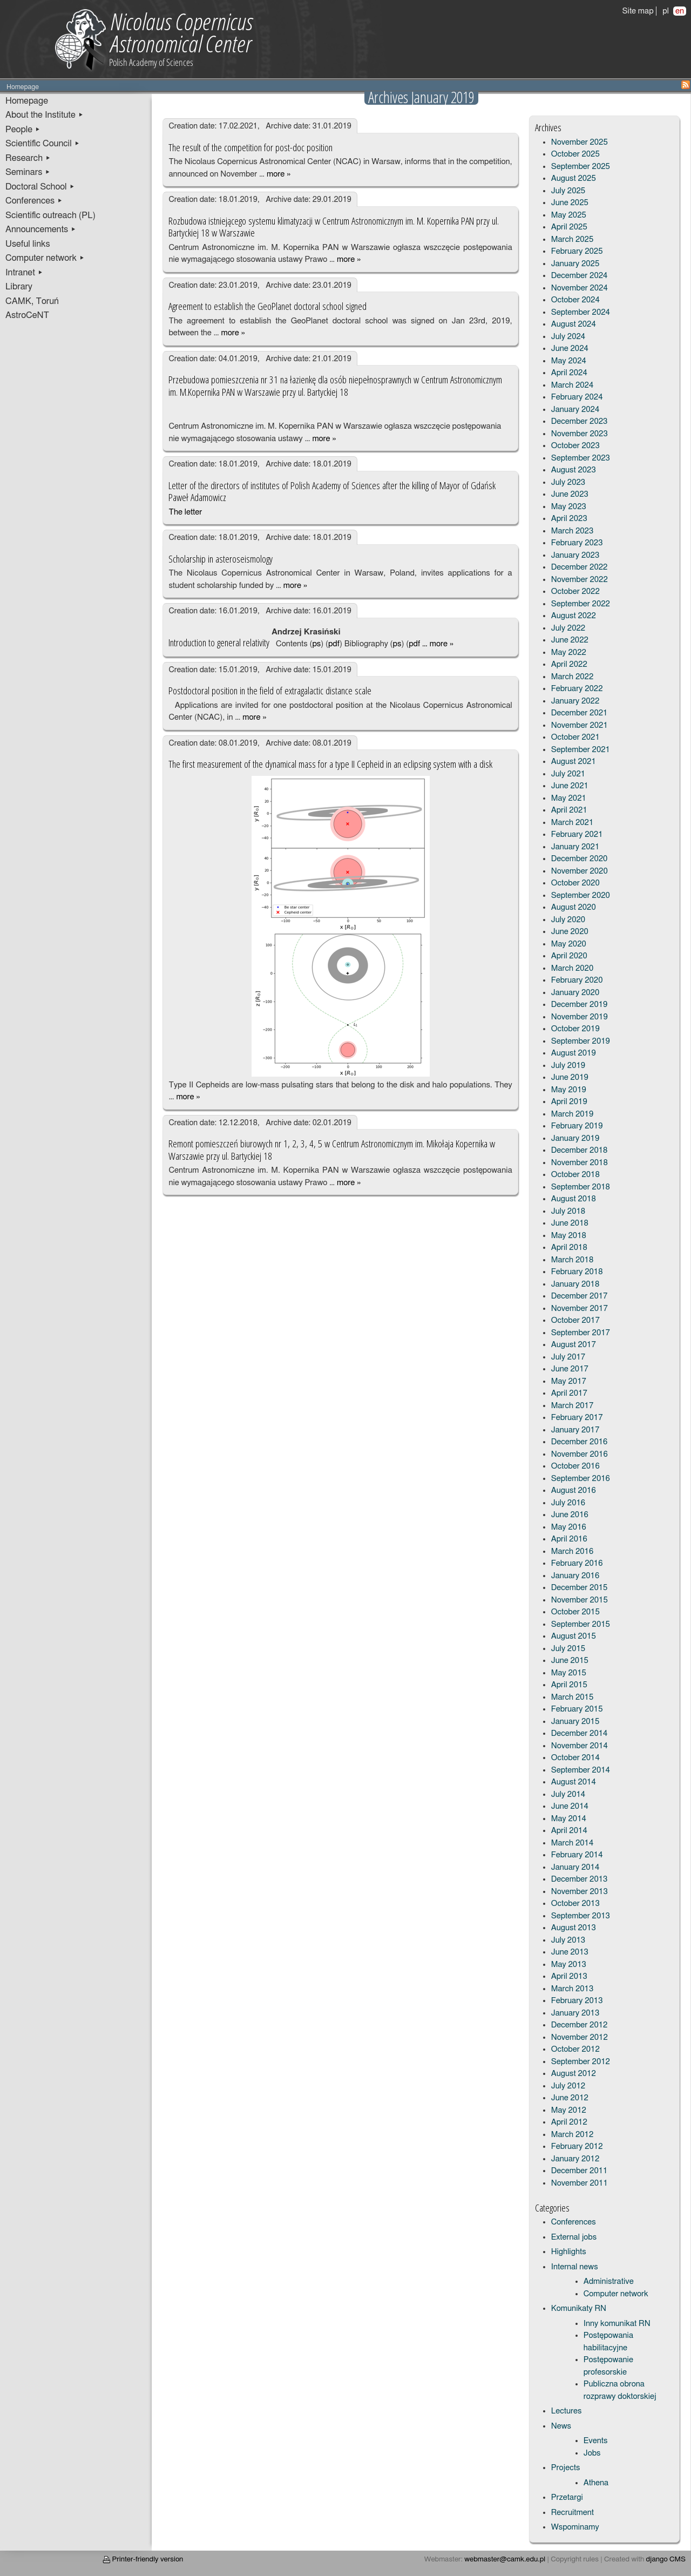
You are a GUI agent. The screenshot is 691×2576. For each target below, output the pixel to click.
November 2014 (579, 1746)
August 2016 (573, 1490)
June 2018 (569, 1223)
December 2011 (579, 2171)
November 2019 (579, 1017)
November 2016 (579, 1454)
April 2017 (569, 1393)
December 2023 (579, 421)
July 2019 (568, 1065)
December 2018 (579, 1150)
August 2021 (573, 762)
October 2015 (575, 1612)
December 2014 (579, 1733)
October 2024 (575, 300)
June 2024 (569, 348)
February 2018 (577, 1272)
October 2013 (575, 1903)
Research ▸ (28, 158)
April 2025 (569, 227)
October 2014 (575, 1758)
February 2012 (577, 2146)
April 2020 (569, 956)
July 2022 (568, 628)
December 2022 (579, 567)
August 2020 (573, 907)
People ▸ (22, 129)
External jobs (574, 2237)
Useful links (27, 244)
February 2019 (577, 1126)
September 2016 (580, 1479)
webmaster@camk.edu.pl (504, 2559)
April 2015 (569, 1685)
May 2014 (568, 1819)
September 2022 (580, 604)
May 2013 (568, 1964)
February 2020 (577, 980)
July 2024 (568, 337)
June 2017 (569, 1369)
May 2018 (568, 1236)
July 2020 (568, 920)
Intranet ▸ (24, 272)
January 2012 (575, 2159)
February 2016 (577, 1563)
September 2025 (580, 167)
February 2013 (577, 2001)
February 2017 (577, 1418)
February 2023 (577, 543)
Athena (596, 2483)
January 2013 (575, 2013)
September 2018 (580, 1187)
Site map (638, 11)
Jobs (592, 2453)
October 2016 (575, 1466)
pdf (334, 644)
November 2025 (579, 142)
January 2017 (575, 1430)
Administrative (609, 2281)
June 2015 (569, 1661)
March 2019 (572, 1114)
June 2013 (569, 1952)
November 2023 (579, 434)
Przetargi (567, 2497)
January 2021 (575, 847)
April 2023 (569, 519)
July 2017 (568, 1357)
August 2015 (573, 1636)
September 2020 (580, 895)
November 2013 (579, 1892)
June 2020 (569, 932)
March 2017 (572, 1406)
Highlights (568, 2252)
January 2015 (575, 1722)
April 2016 (569, 1539)
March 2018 (572, 1260)
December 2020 (579, 859)
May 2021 (568, 798)
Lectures (566, 2411)
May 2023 (568, 507)
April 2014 (569, 1831)
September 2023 (580, 458)
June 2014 (569, 1806)
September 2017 (580, 1333)
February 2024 (577, 397)
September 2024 (580, 312)
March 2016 (572, 1551)
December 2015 (579, 1588)
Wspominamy (575, 2527)
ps (316, 644)
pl (665, 11)
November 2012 (579, 2037)
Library (18, 286)
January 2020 (575, 993)
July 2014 (568, 1794)
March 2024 (572, 385)
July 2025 (568, 191)
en (679, 11)
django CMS (666, 2559)
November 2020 (579, 871)
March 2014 (572, 1843)
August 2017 (573, 1345)
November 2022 (579, 580)
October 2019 (575, 1029)
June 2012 (569, 2098)
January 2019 (575, 1138)
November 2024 (579, 288)
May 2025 (568, 215)
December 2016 (579, 1442)
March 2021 (572, 823)
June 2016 (569, 1515)
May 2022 (568, 652)
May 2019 (568, 1090)
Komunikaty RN (578, 2308)
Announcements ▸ (40, 229)
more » (278, 174)
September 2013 (580, 1916)
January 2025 (575, 264)
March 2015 (572, 1697)
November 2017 (579, 1308)
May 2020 (568, 944)
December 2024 (579, 276)
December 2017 (579, 1296)
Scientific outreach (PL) (50, 215)
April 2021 (569, 810)
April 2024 (569, 373)
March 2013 (572, 1989)
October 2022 (575, 591)
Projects (565, 2468)
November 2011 (579, 2183)
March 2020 (572, 968)
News (561, 2426)
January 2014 (575, 1867)
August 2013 (573, 1928)
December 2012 (579, 2025)
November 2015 (579, 1600)
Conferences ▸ (34, 201)
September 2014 (580, 1770)
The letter (185, 512)
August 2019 (573, 1053)
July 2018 (568, 1211)
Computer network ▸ (45, 258)
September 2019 (580, 1041)
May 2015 (568, 1673)
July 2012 (568, 2086)
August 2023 (573, 470)
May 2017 (568, 1381)
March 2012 (572, 2135)
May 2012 (568, 2110)
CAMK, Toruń (32, 301)
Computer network (616, 2294)
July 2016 (568, 1503)
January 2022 (575, 701)
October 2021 (575, 737)
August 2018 (573, 1199)
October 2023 (575, 446)
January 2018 (575, 1284)
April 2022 (569, 664)
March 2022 (572, 677)
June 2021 (569, 786)
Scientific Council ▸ (42, 143)
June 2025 (569, 203)
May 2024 (568, 361)
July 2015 (568, 1649)
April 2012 (569, 2122)
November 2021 (579, 725)
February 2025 (577, 251)
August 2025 (573, 178)
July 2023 (568, 482)
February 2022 (577, 689)
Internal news (574, 2267)
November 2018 (579, 1163)
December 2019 (579, 1004)
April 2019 (569, 1102)
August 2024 (573, 324)
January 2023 (575, 555)
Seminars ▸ (27, 172)
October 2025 (575, 154)
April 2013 (569, 1976)
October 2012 (575, 2049)
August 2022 (573, 616)
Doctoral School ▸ (40, 186)
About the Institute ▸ (44, 115)
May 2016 (568, 1527)
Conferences (573, 2222)
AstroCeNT (27, 315)
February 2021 (577, 834)
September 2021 (580, 750)
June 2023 (569, 494)
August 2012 (573, 2074)
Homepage (26, 101)
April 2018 (569, 1247)
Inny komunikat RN (617, 2324)
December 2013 (579, 1879)
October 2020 (575, 883)
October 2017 (575, 1320)
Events (596, 2441)
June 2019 (569, 1077)
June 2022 (569, 640)
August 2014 (573, 1782)
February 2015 (577, 1709)
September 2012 (580, 2062)
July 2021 (568, 774)
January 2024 (575, 409)
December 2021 (579, 713)
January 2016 (575, 1576)
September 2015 (580, 1624)
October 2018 (575, 1175)
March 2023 (572, 531)
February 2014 (577, 1855)
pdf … (418, 644)
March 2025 (572, 239)
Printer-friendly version (143, 2559)
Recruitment (572, 2513)
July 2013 (568, 1940)
